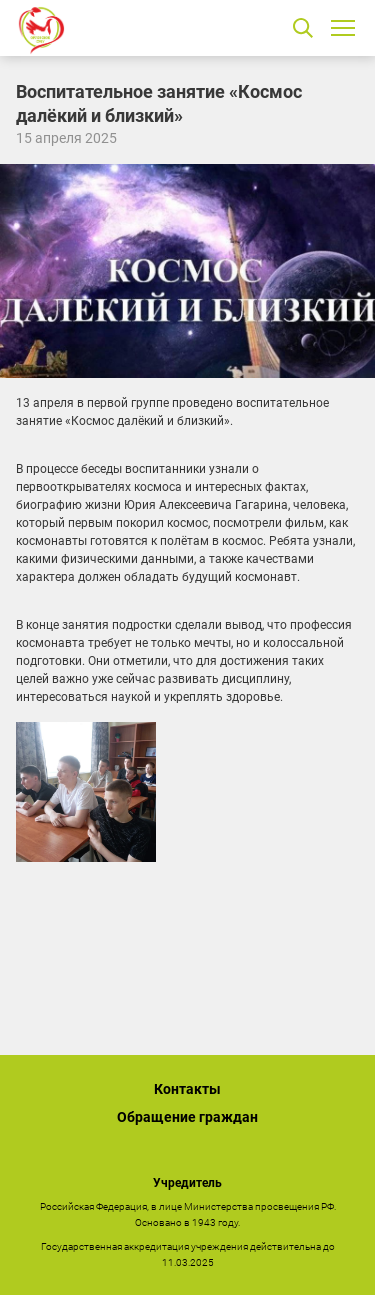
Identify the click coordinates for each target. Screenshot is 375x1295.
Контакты (187, 1089)
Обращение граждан (187, 1117)
